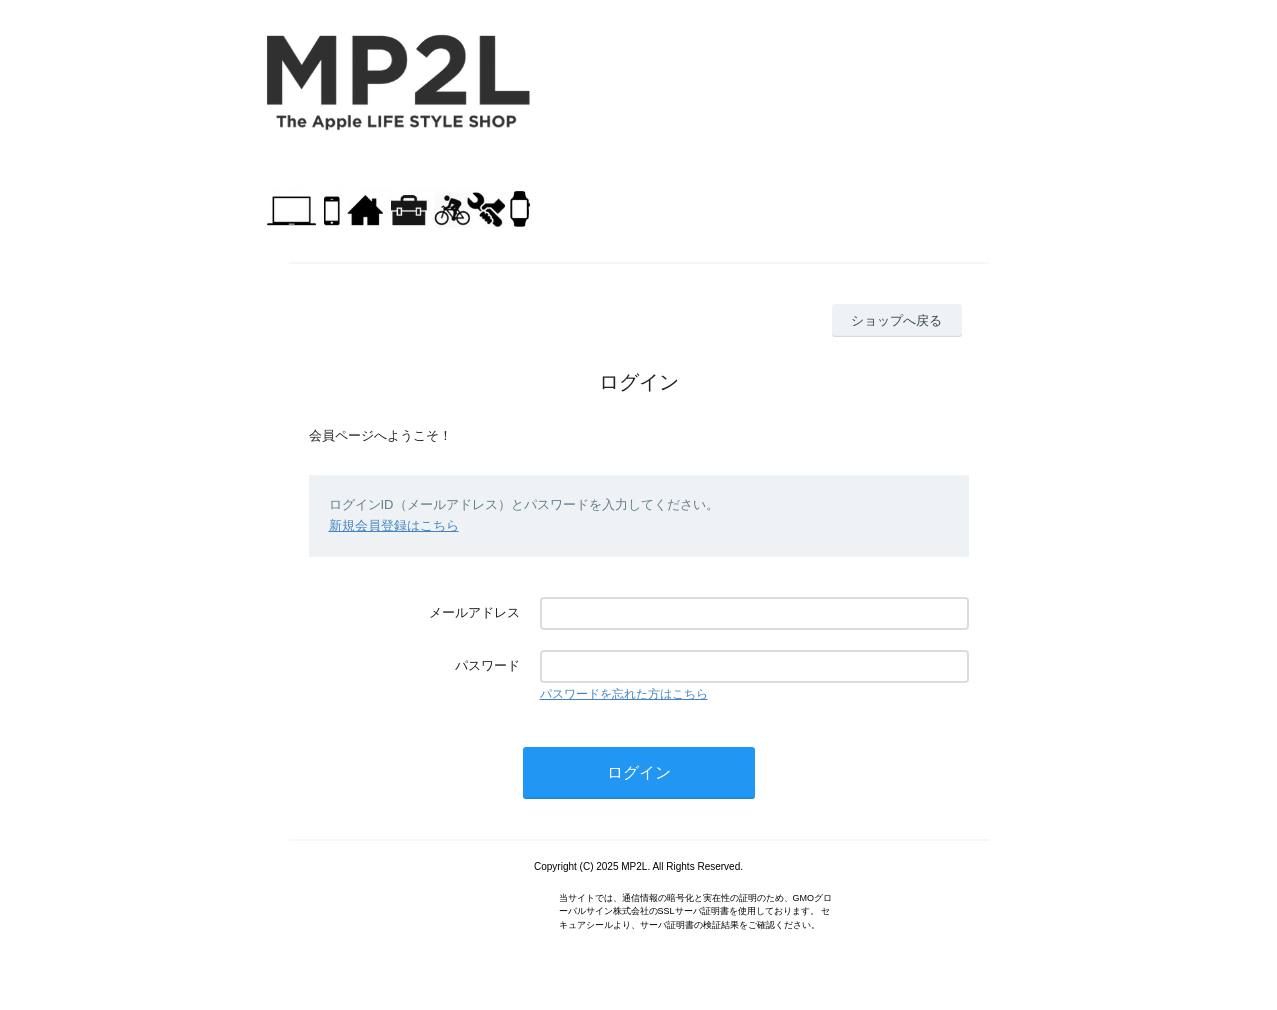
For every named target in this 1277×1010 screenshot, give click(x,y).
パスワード (487, 665)
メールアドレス (474, 612)
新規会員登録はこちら (394, 525)
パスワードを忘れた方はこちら (624, 694)
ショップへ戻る (896, 320)
